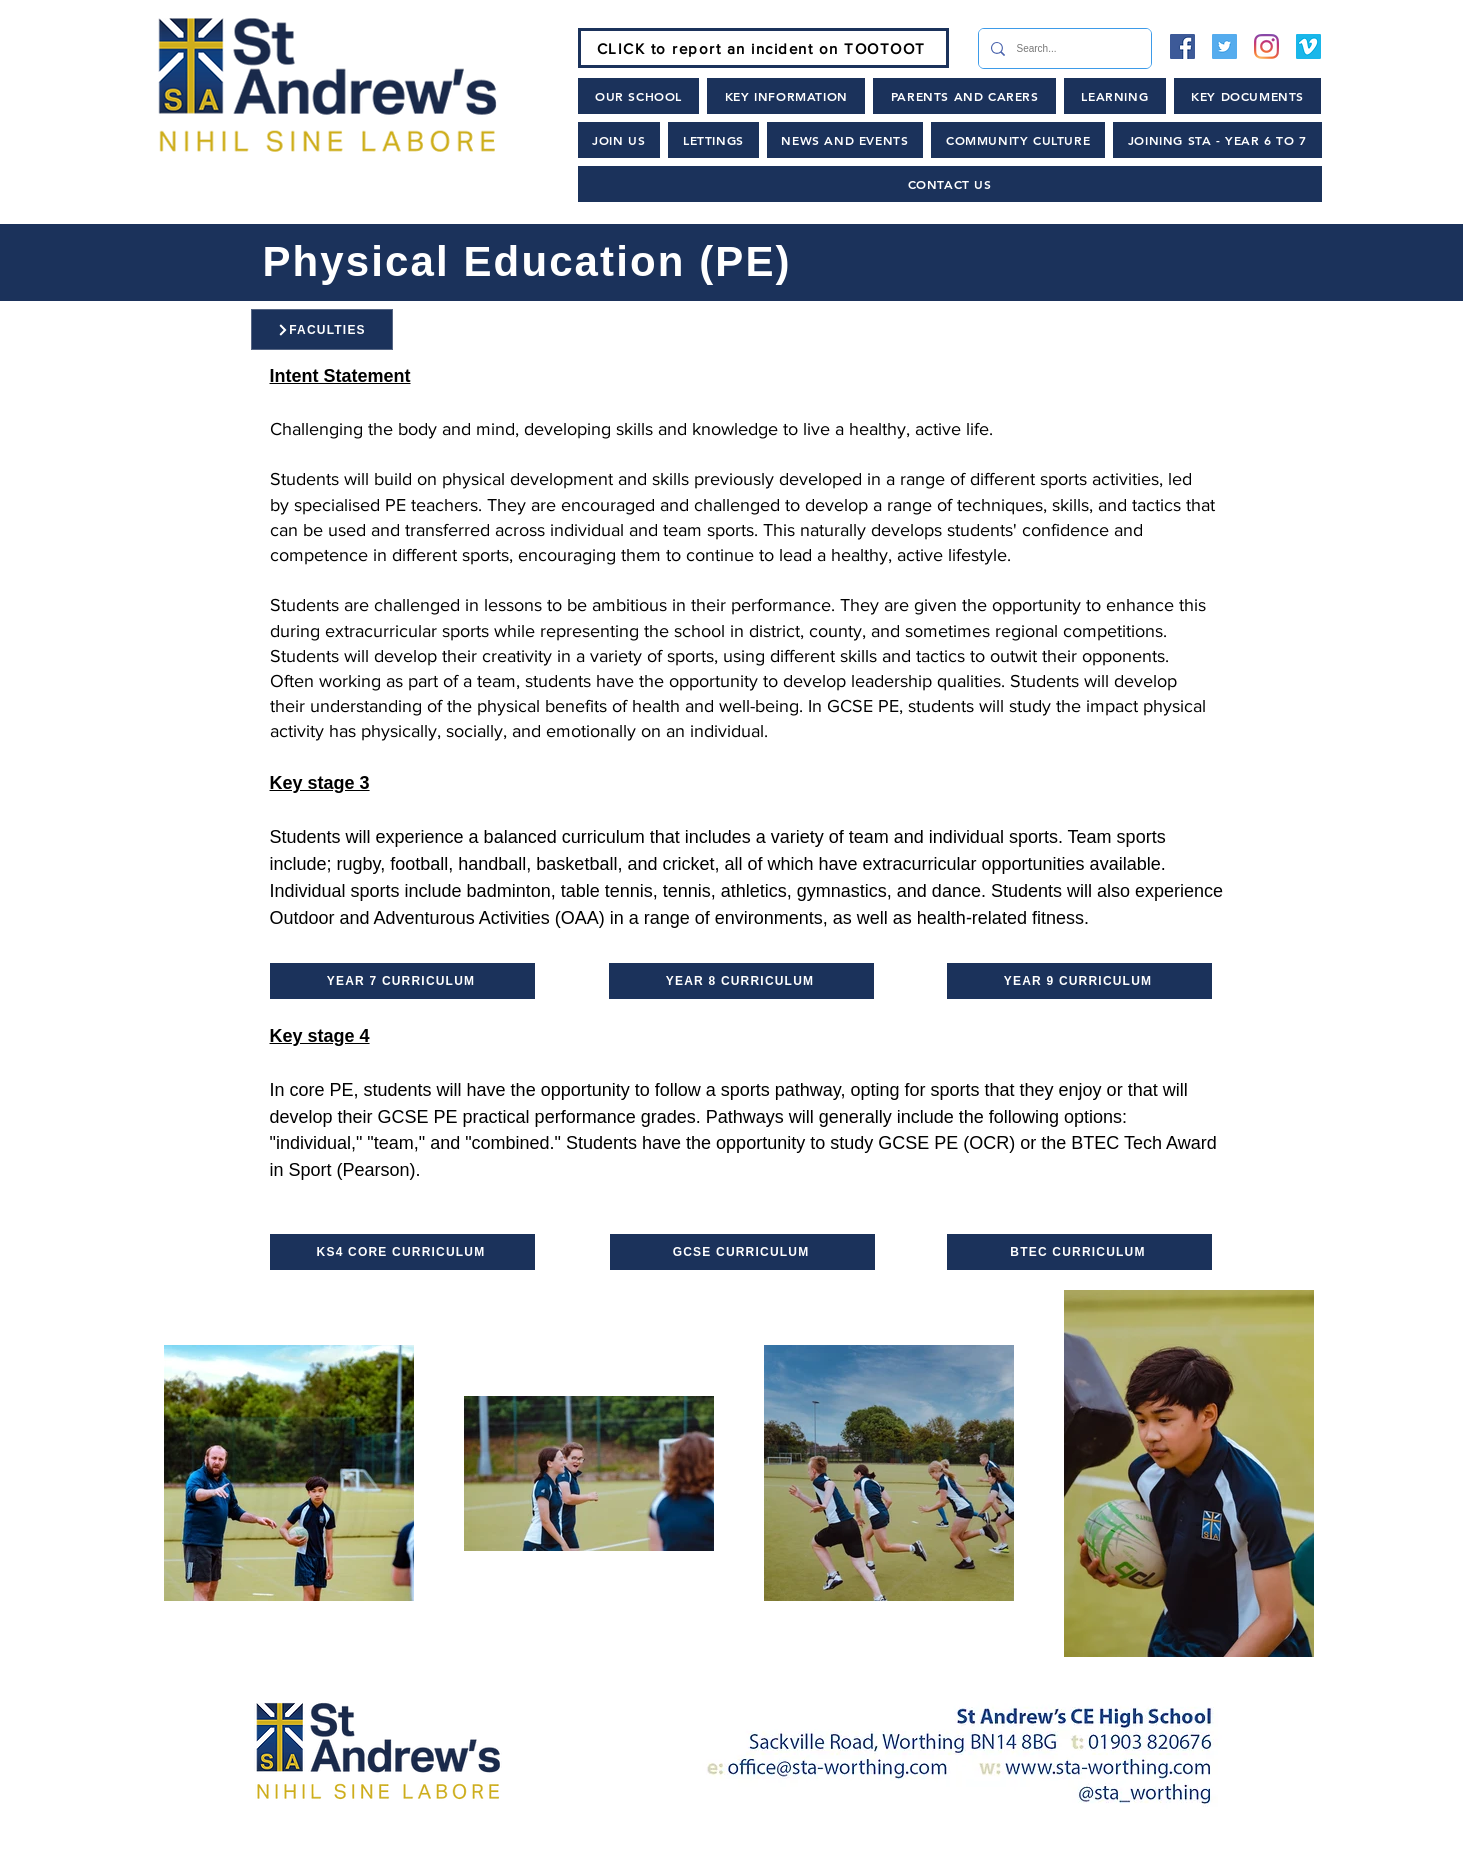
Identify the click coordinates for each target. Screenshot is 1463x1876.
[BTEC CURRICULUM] (1079, 1252)
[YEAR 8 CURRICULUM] (741, 981)
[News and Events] (688, 1856)
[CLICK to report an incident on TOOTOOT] (763, 48)
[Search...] (1063, 48)
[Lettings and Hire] (1010, 1856)
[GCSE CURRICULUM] (742, 1252)
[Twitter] (1224, 46)
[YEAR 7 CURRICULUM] (402, 981)
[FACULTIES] (322, 329)
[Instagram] (1266, 46)
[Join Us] (519, 1856)
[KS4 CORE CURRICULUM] (402, 1252)
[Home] (386, 1856)
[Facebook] (1182, 46)
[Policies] (851, 1856)
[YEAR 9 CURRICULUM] (1079, 981)
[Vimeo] (1308, 46)
